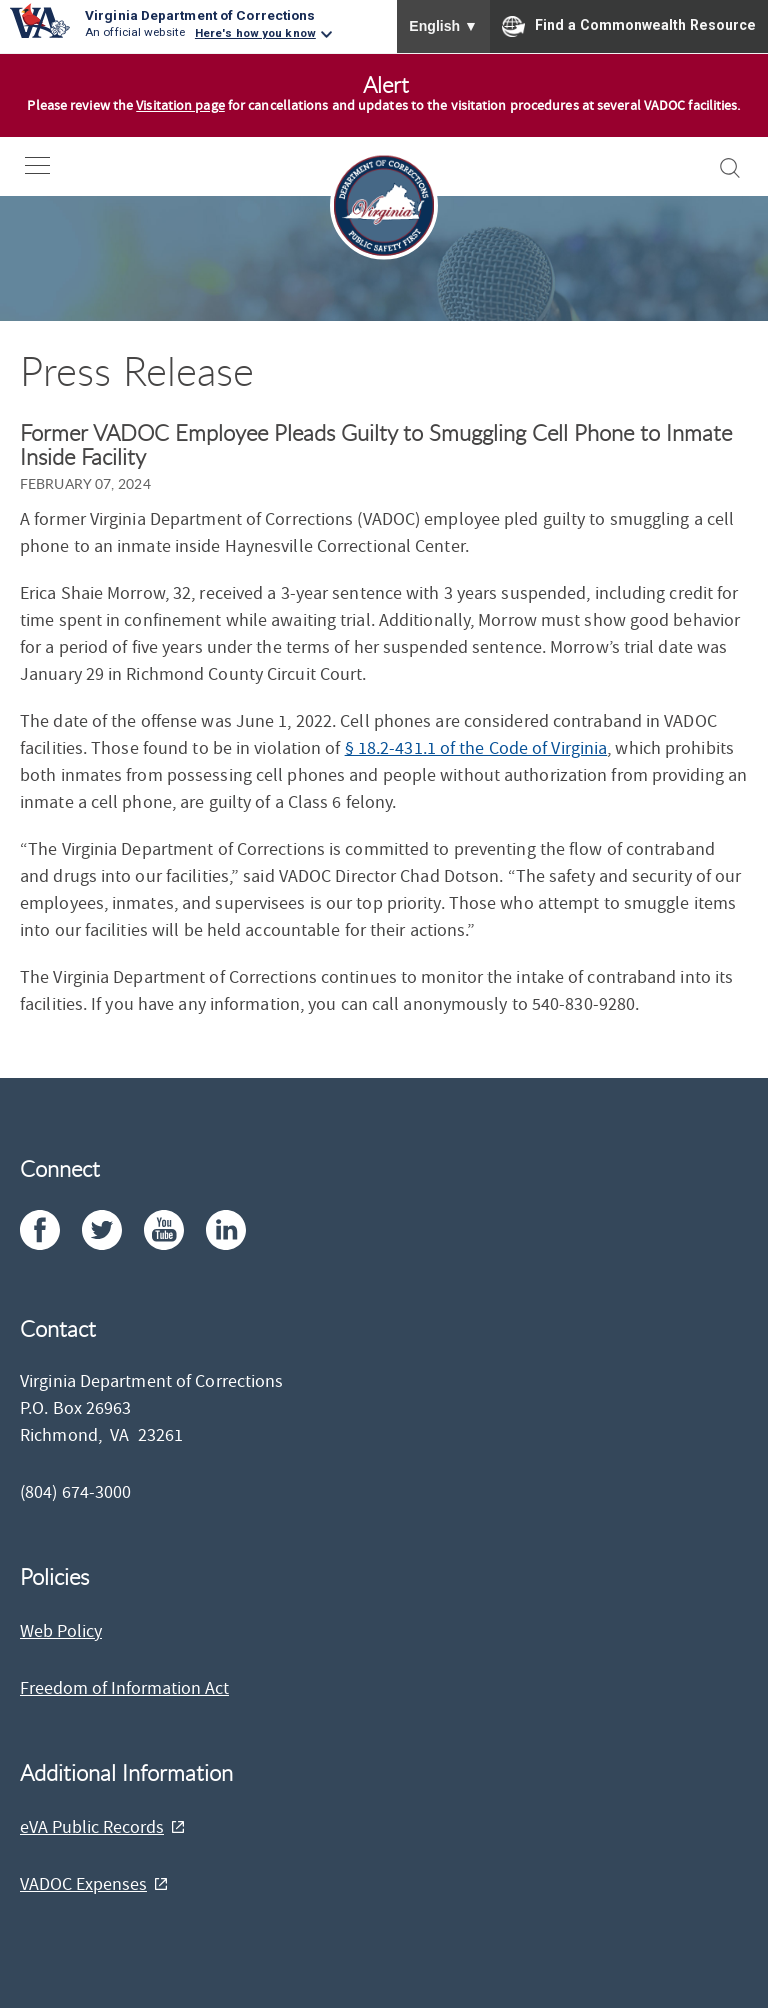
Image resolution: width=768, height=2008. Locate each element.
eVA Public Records (92, 1827)
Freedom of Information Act (124, 1688)
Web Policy (61, 1631)
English (443, 26)
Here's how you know (255, 33)
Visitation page (180, 106)
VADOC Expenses (83, 1884)
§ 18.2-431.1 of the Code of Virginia (476, 748)
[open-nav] (52, 165)
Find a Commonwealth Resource (629, 26)
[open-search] (730, 168)
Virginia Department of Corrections (200, 15)
